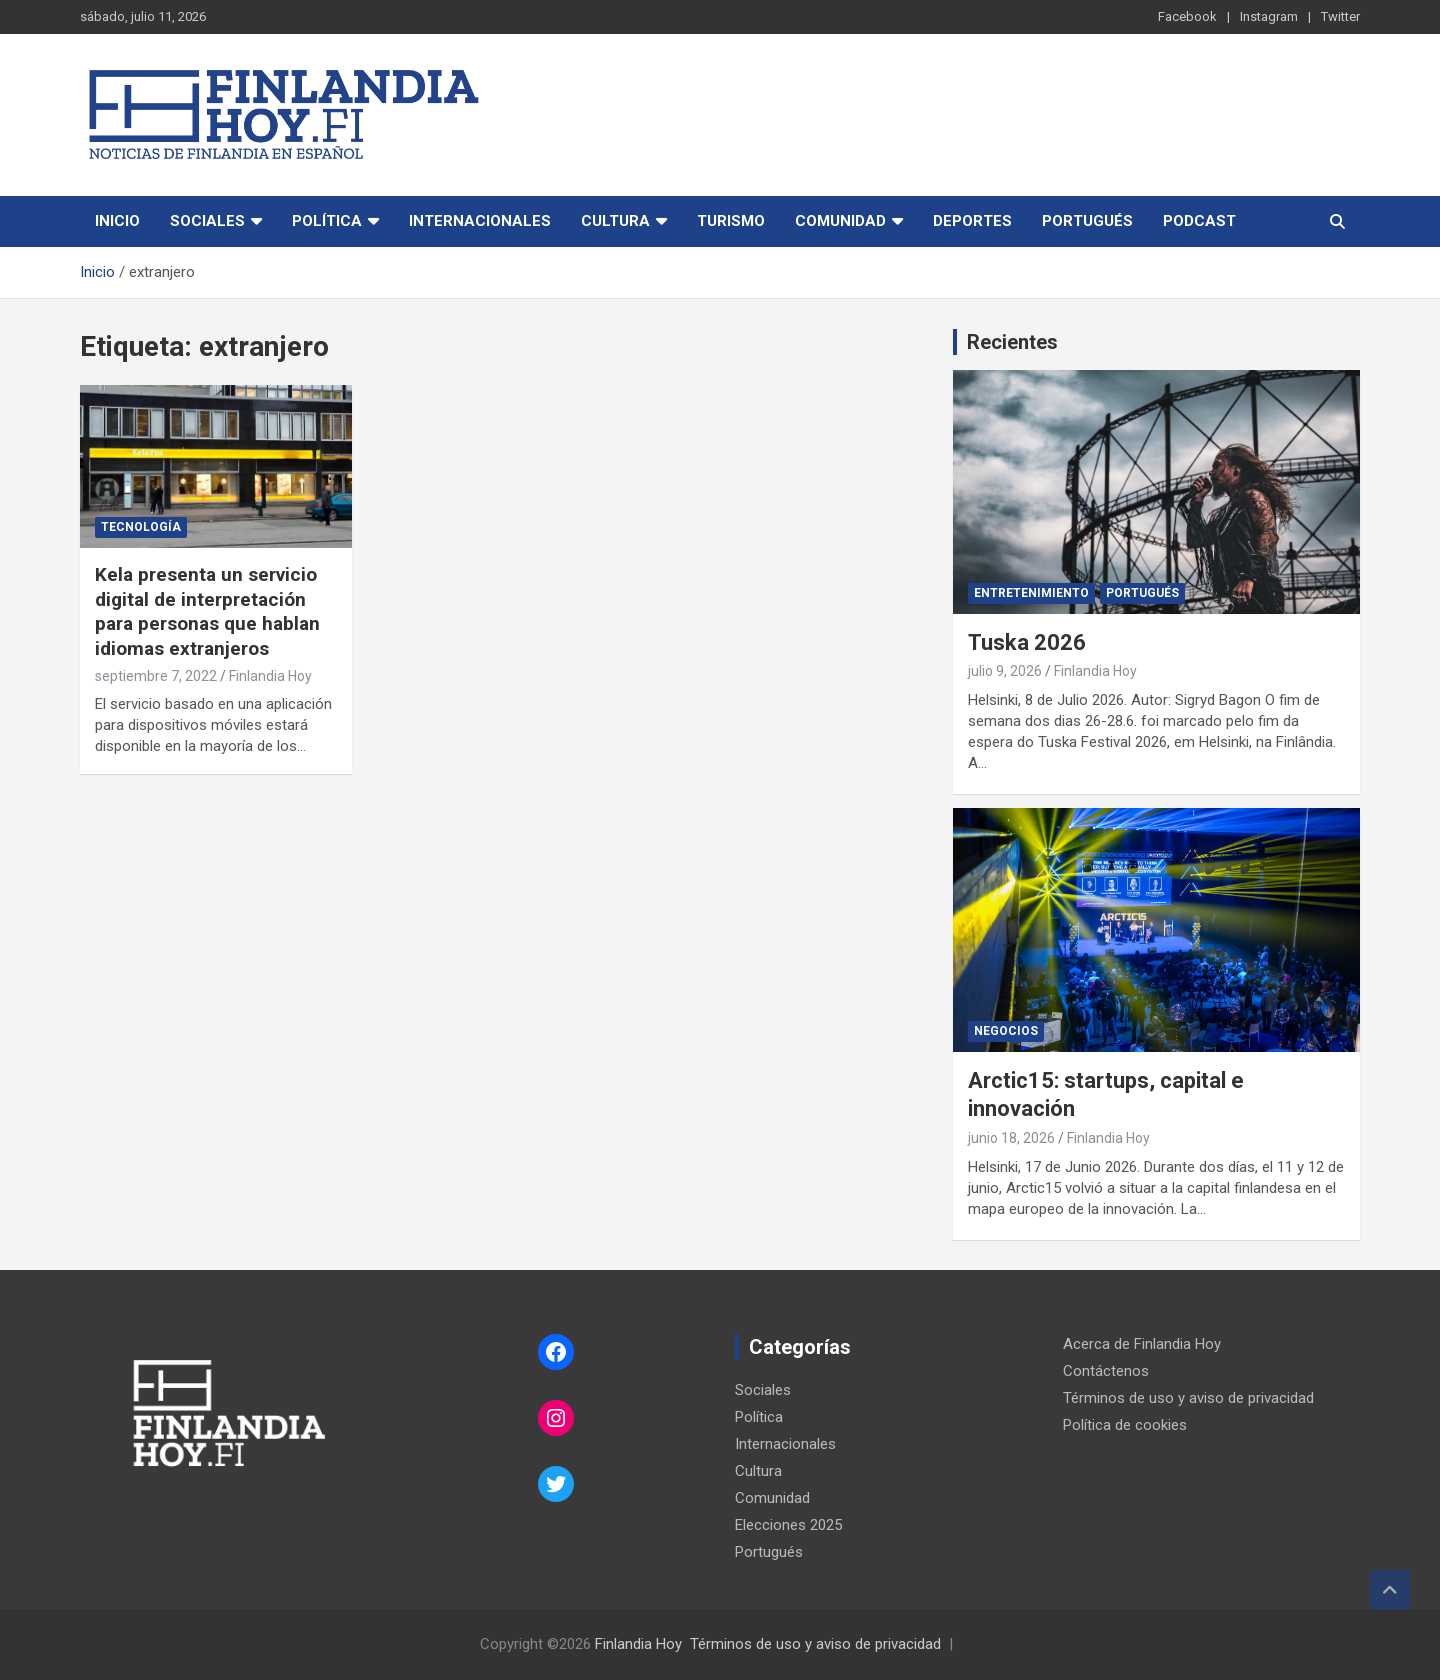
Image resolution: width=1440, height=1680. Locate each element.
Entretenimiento (1031, 593)
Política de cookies (1125, 1425)
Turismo (731, 221)
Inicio (117, 221)
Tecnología (141, 527)
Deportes (972, 221)
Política (327, 221)
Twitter (1340, 16)
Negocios (1006, 1031)
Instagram (1269, 16)
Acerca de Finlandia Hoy (1142, 1344)
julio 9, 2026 (1005, 671)
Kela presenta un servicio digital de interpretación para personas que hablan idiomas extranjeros (207, 611)
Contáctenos (1106, 1371)
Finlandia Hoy (270, 676)
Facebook (1187, 16)
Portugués (1087, 221)
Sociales (207, 221)
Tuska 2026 (1027, 642)
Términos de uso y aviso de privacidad (1188, 1398)
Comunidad (840, 221)
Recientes (1012, 342)
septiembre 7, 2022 (156, 676)
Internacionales (480, 221)
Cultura (615, 221)
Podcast (1199, 221)
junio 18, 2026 (1011, 1138)
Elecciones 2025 (788, 1525)
